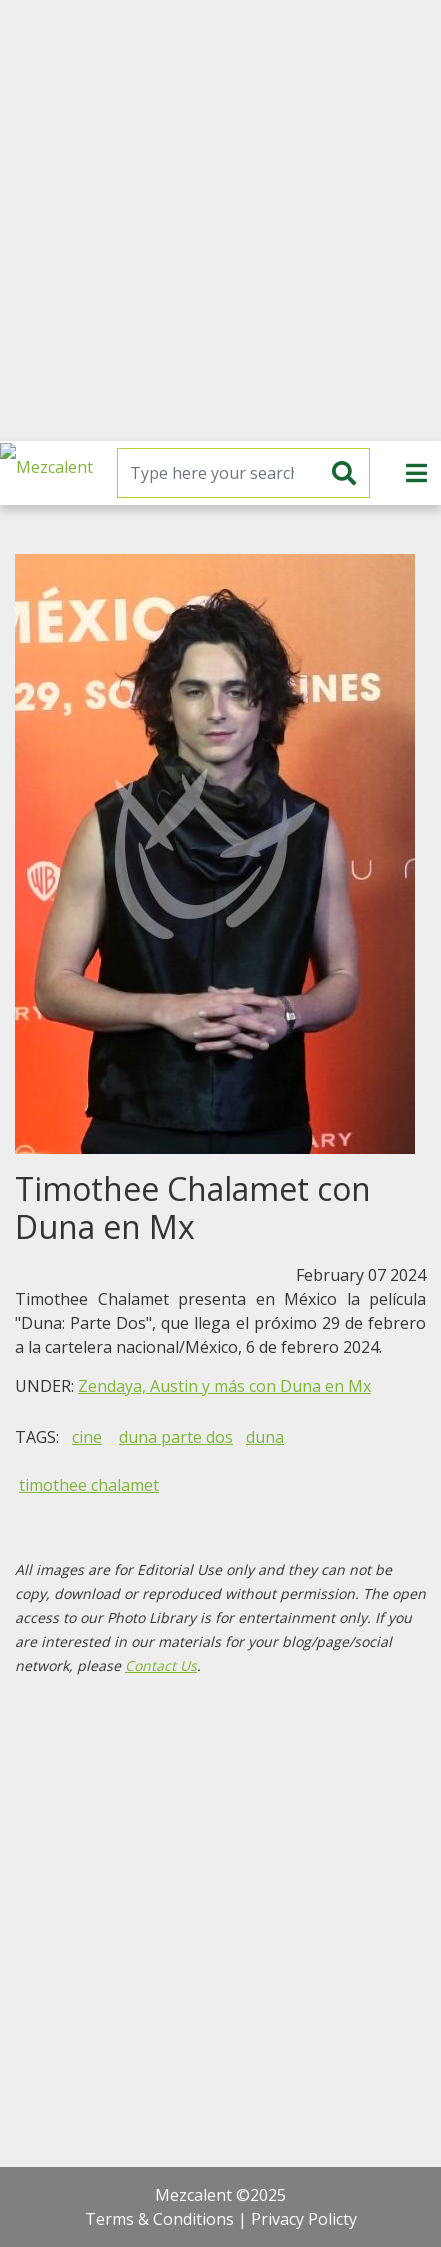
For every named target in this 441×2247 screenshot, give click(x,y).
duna (265, 1437)
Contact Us (161, 1665)
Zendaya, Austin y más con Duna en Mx (224, 1386)
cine (87, 1437)
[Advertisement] (220, 220)
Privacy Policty (304, 2219)
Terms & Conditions (159, 2219)
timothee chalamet (89, 1485)
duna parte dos (176, 1437)
